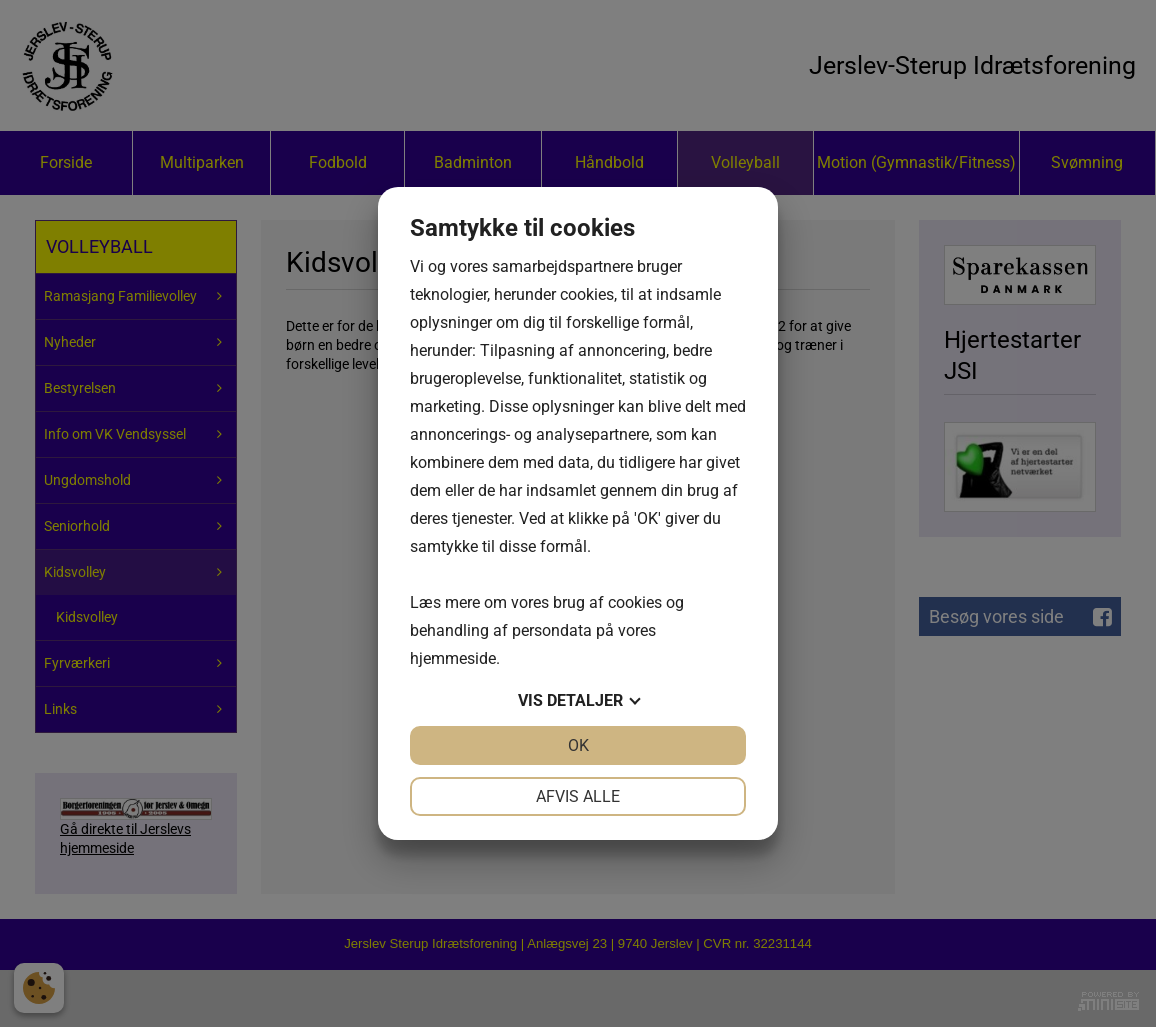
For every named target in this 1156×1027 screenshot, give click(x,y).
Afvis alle (578, 796)
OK (578, 745)
